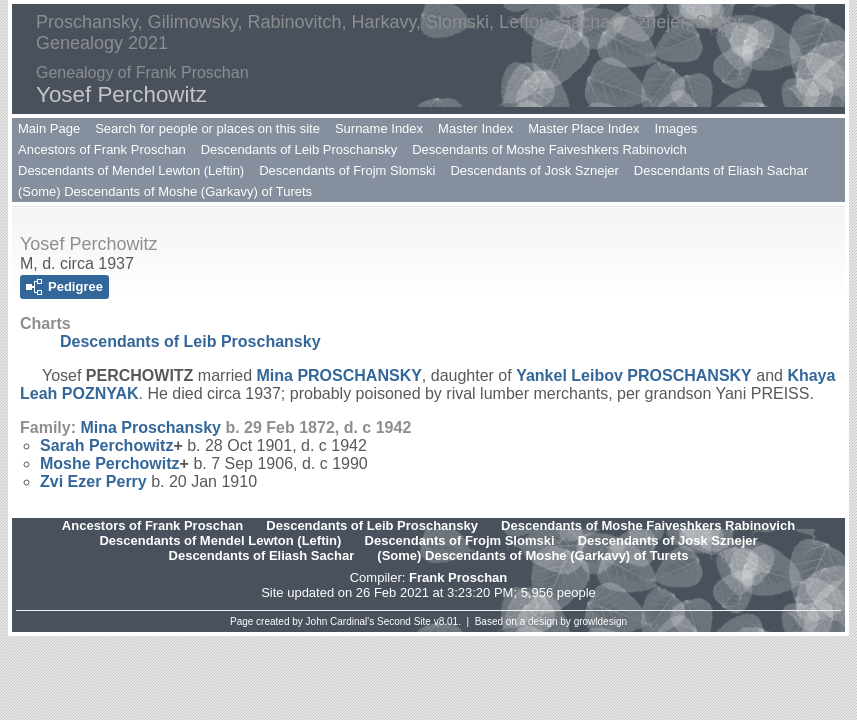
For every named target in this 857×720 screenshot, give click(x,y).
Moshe (110, 463)
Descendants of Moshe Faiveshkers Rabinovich (549, 149)
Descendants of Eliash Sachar (721, 170)
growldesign (600, 621)
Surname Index (379, 128)
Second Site (404, 621)
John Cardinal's (340, 621)
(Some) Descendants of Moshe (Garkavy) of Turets (165, 191)
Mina (339, 375)
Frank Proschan (458, 577)
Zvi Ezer (93, 481)
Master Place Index (583, 128)
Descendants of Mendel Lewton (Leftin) (131, 170)
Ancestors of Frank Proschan (102, 149)
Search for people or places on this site (207, 128)
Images (676, 128)
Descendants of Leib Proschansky (299, 149)
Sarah (106, 445)
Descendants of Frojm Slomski (347, 170)
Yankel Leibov (634, 375)
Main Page (49, 128)
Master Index (475, 128)
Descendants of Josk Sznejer (534, 170)
